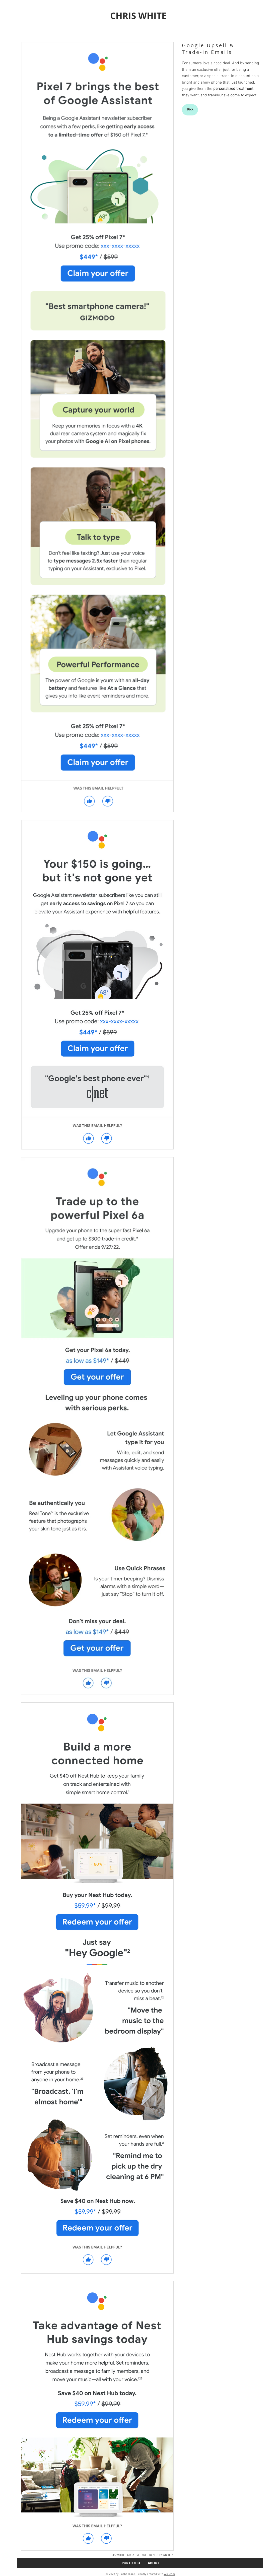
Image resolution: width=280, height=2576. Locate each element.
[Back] (190, 109)
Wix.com (169, 2574)
